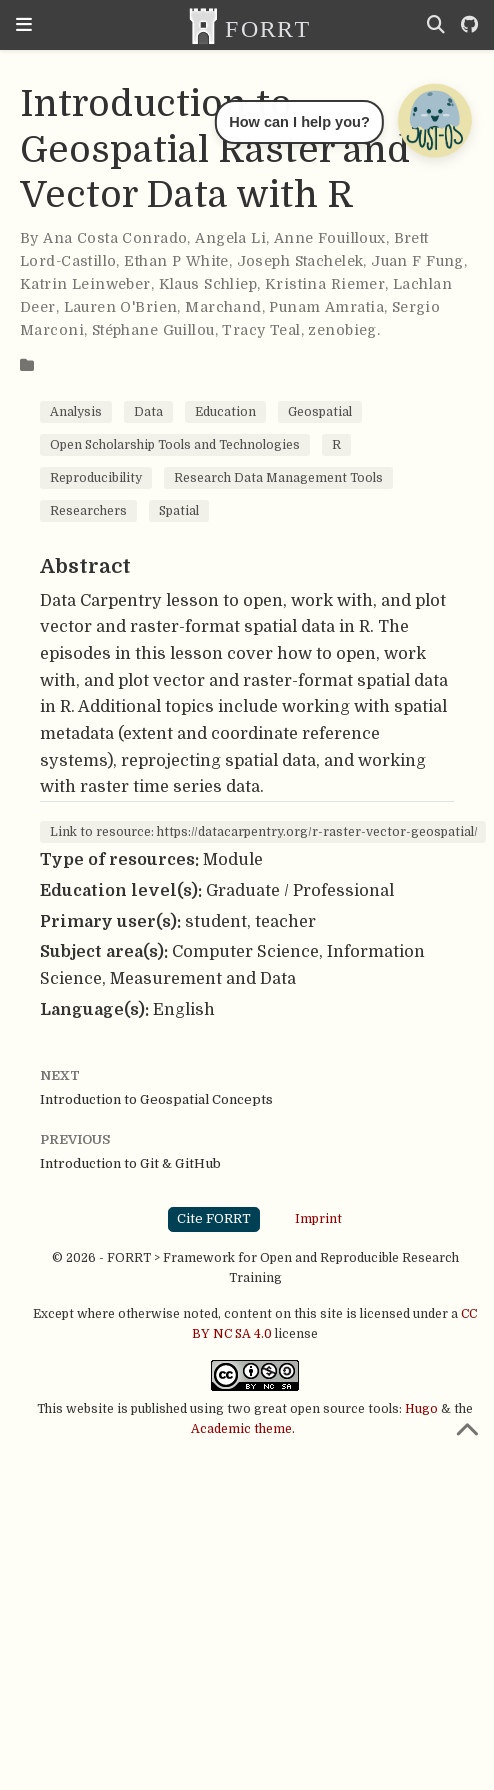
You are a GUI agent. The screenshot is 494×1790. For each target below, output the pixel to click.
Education (225, 412)
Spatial (179, 511)
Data (148, 412)
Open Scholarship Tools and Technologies (175, 445)
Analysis (76, 412)
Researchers (88, 511)
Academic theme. (243, 1429)
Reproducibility (96, 478)
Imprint (318, 1219)
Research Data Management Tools (278, 478)
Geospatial (320, 412)
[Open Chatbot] (434, 120)
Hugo (421, 1409)
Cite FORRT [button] (214, 1218)
